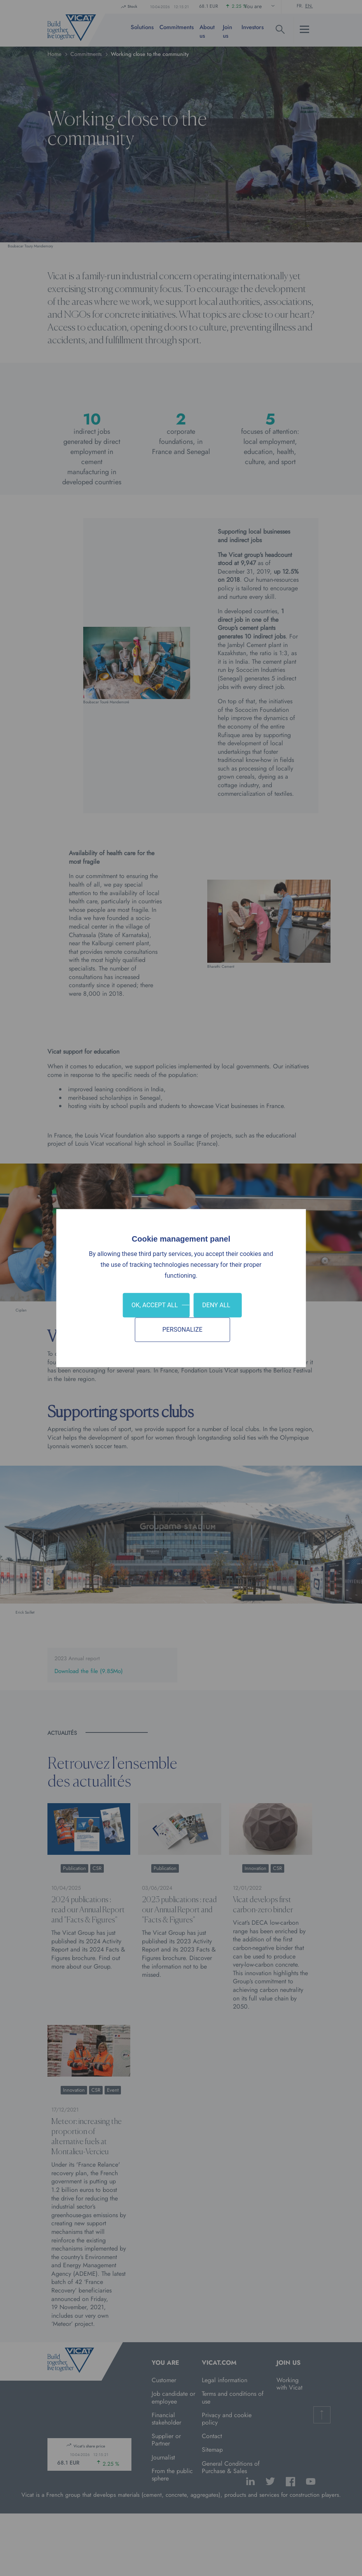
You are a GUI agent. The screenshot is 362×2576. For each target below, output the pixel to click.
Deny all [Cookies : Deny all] (216, 1305)
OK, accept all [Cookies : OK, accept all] (154, 1305)
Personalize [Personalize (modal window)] (182, 1329)
